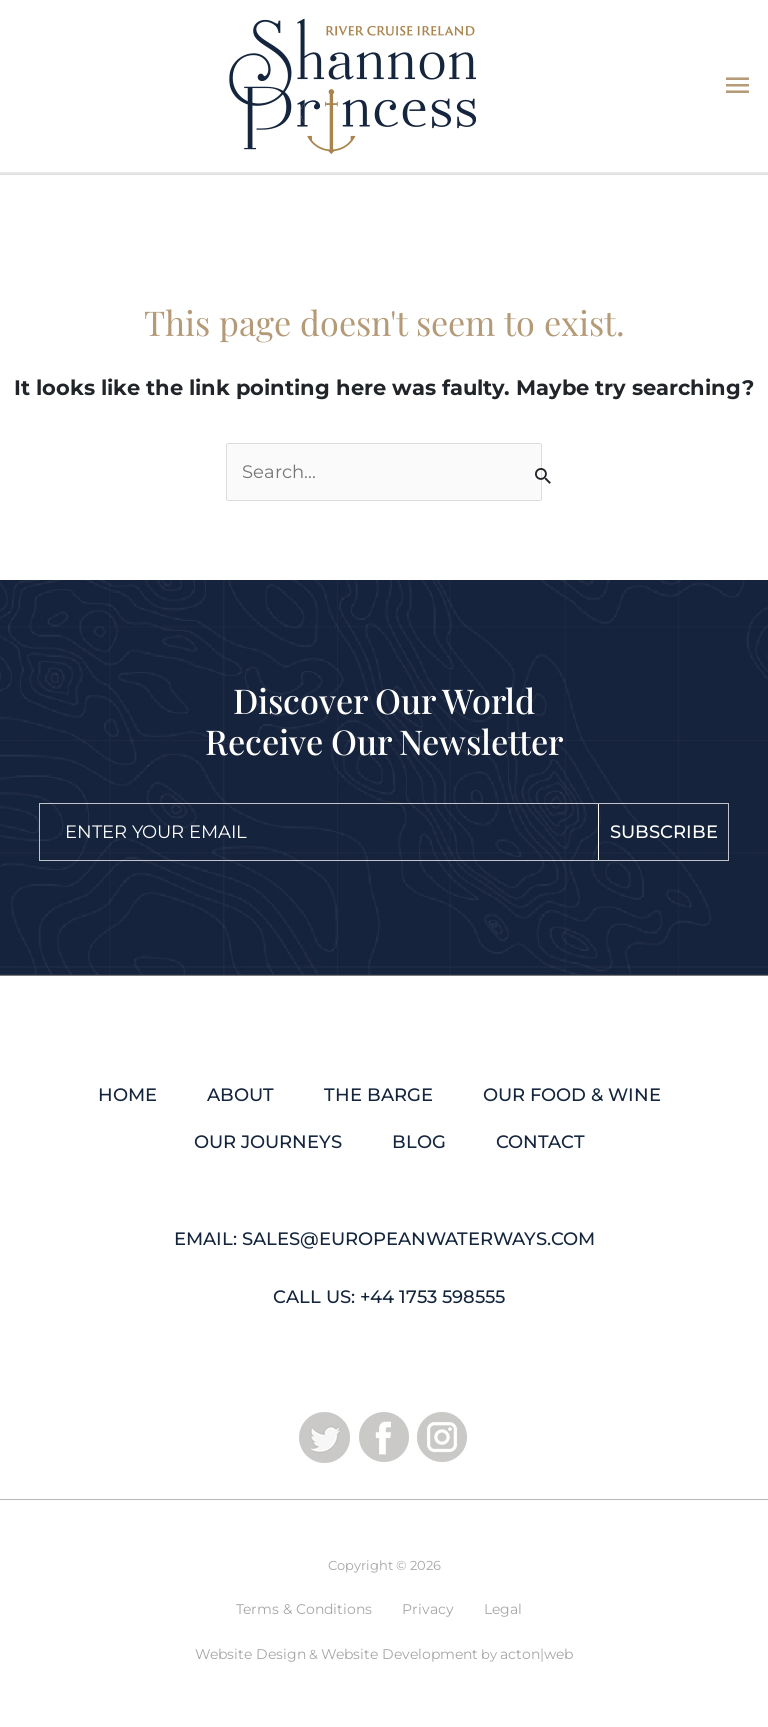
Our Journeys (268, 1142)
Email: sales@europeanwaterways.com (384, 1239)
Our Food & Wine (572, 1095)
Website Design (250, 1654)
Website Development (399, 1654)
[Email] (301, 832)
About (240, 1095)
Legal (503, 1609)
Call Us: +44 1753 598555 (389, 1297)
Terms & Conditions (304, 1609)
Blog (419, 1142)
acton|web (536, 1654)
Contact (540, 1142)
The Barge (378, 1095)
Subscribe (664, 832)
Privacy (428, 1609)
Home (127, 1095)
